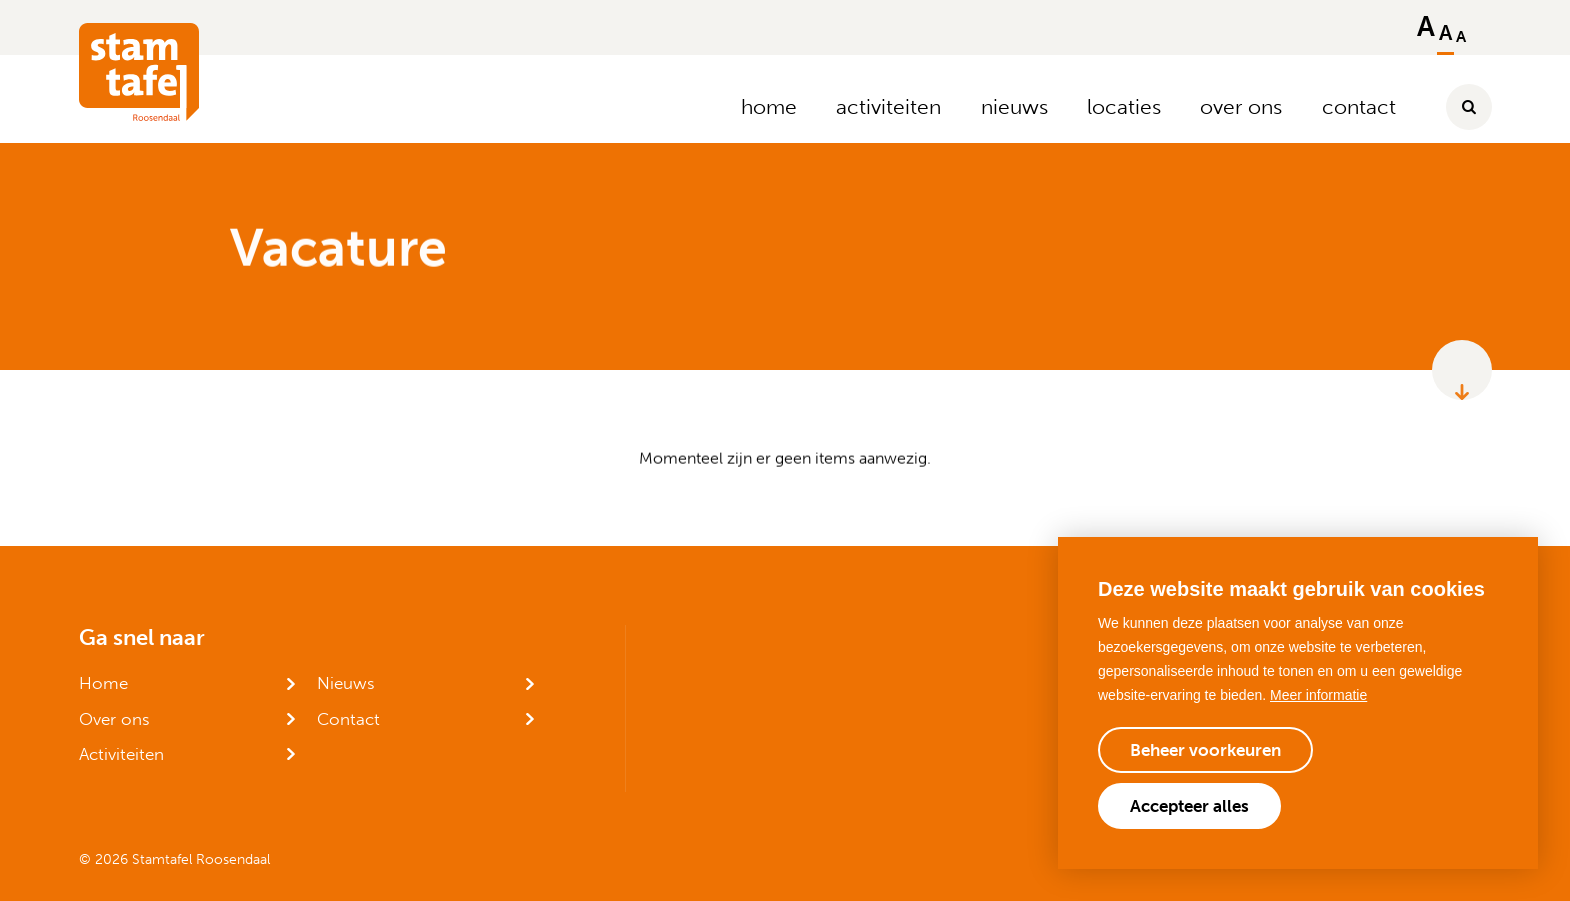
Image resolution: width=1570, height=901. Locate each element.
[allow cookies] (1189, 806)
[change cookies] (1205, 750)
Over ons (114, 719)
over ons (1241, 106)
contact (1359, 106)
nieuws (1014, 106)
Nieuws (346, 683)
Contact (348, 719)
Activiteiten (121, 754)
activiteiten (888, 106)
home (769, 106)
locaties (1124, 106)
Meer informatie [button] (1318, 695)
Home (103, 683)
